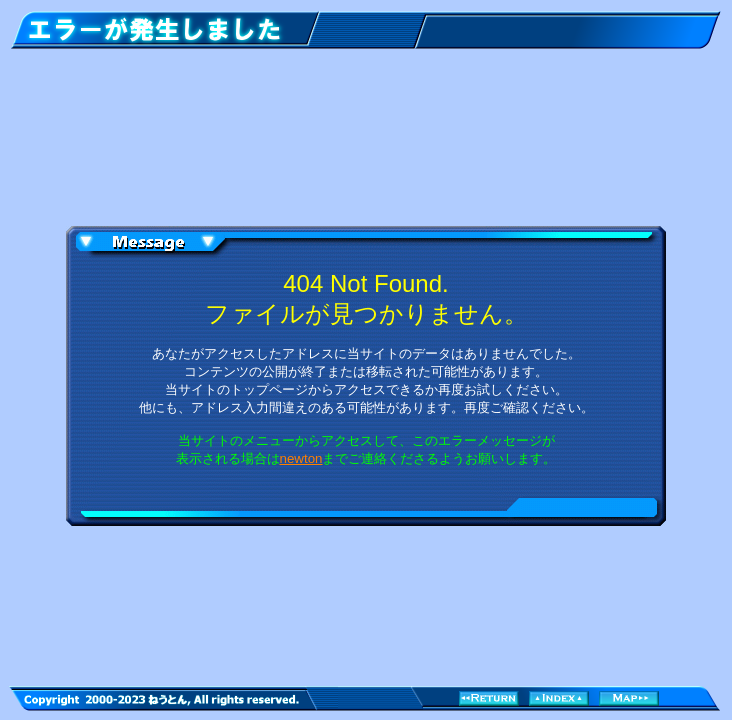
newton (301, 458)
